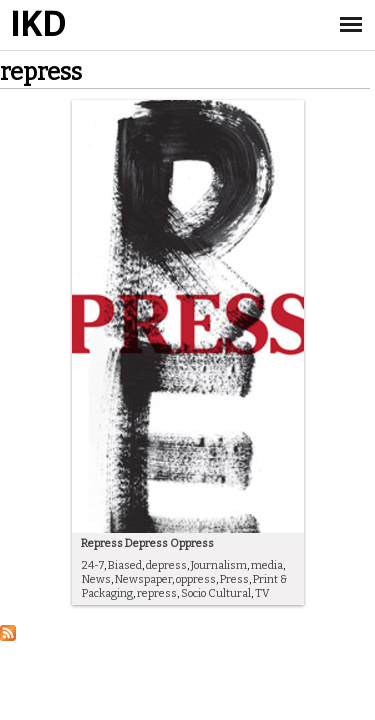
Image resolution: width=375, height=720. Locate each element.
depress (166, 565)
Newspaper (143, 579)
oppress (196, 579)
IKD (37, 25)
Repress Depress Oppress (147, 543)
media (267, 565)
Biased (125, 565)
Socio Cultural (216, 593)
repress (157, 593)
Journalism (219, 565)
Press (234, 579)
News (96, 579)
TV (262, 593)
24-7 (93, 565)
